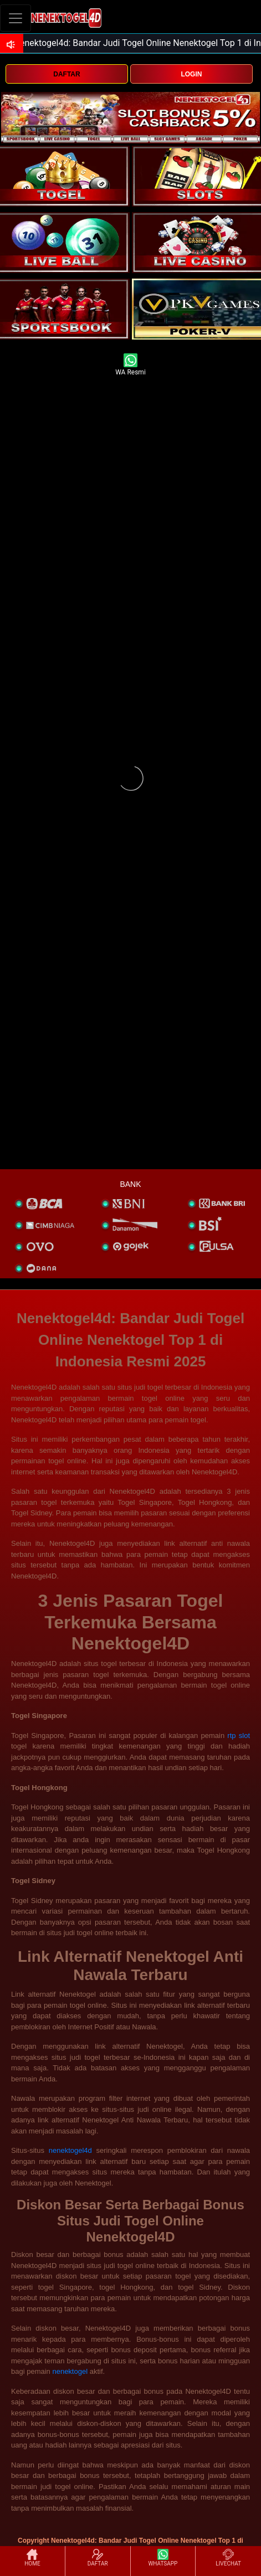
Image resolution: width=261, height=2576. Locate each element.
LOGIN (191, 74)
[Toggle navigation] (15, 18)
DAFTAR (66, 74)
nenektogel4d (70, 2150)
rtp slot (238, 1735)
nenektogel (70, 2371)
